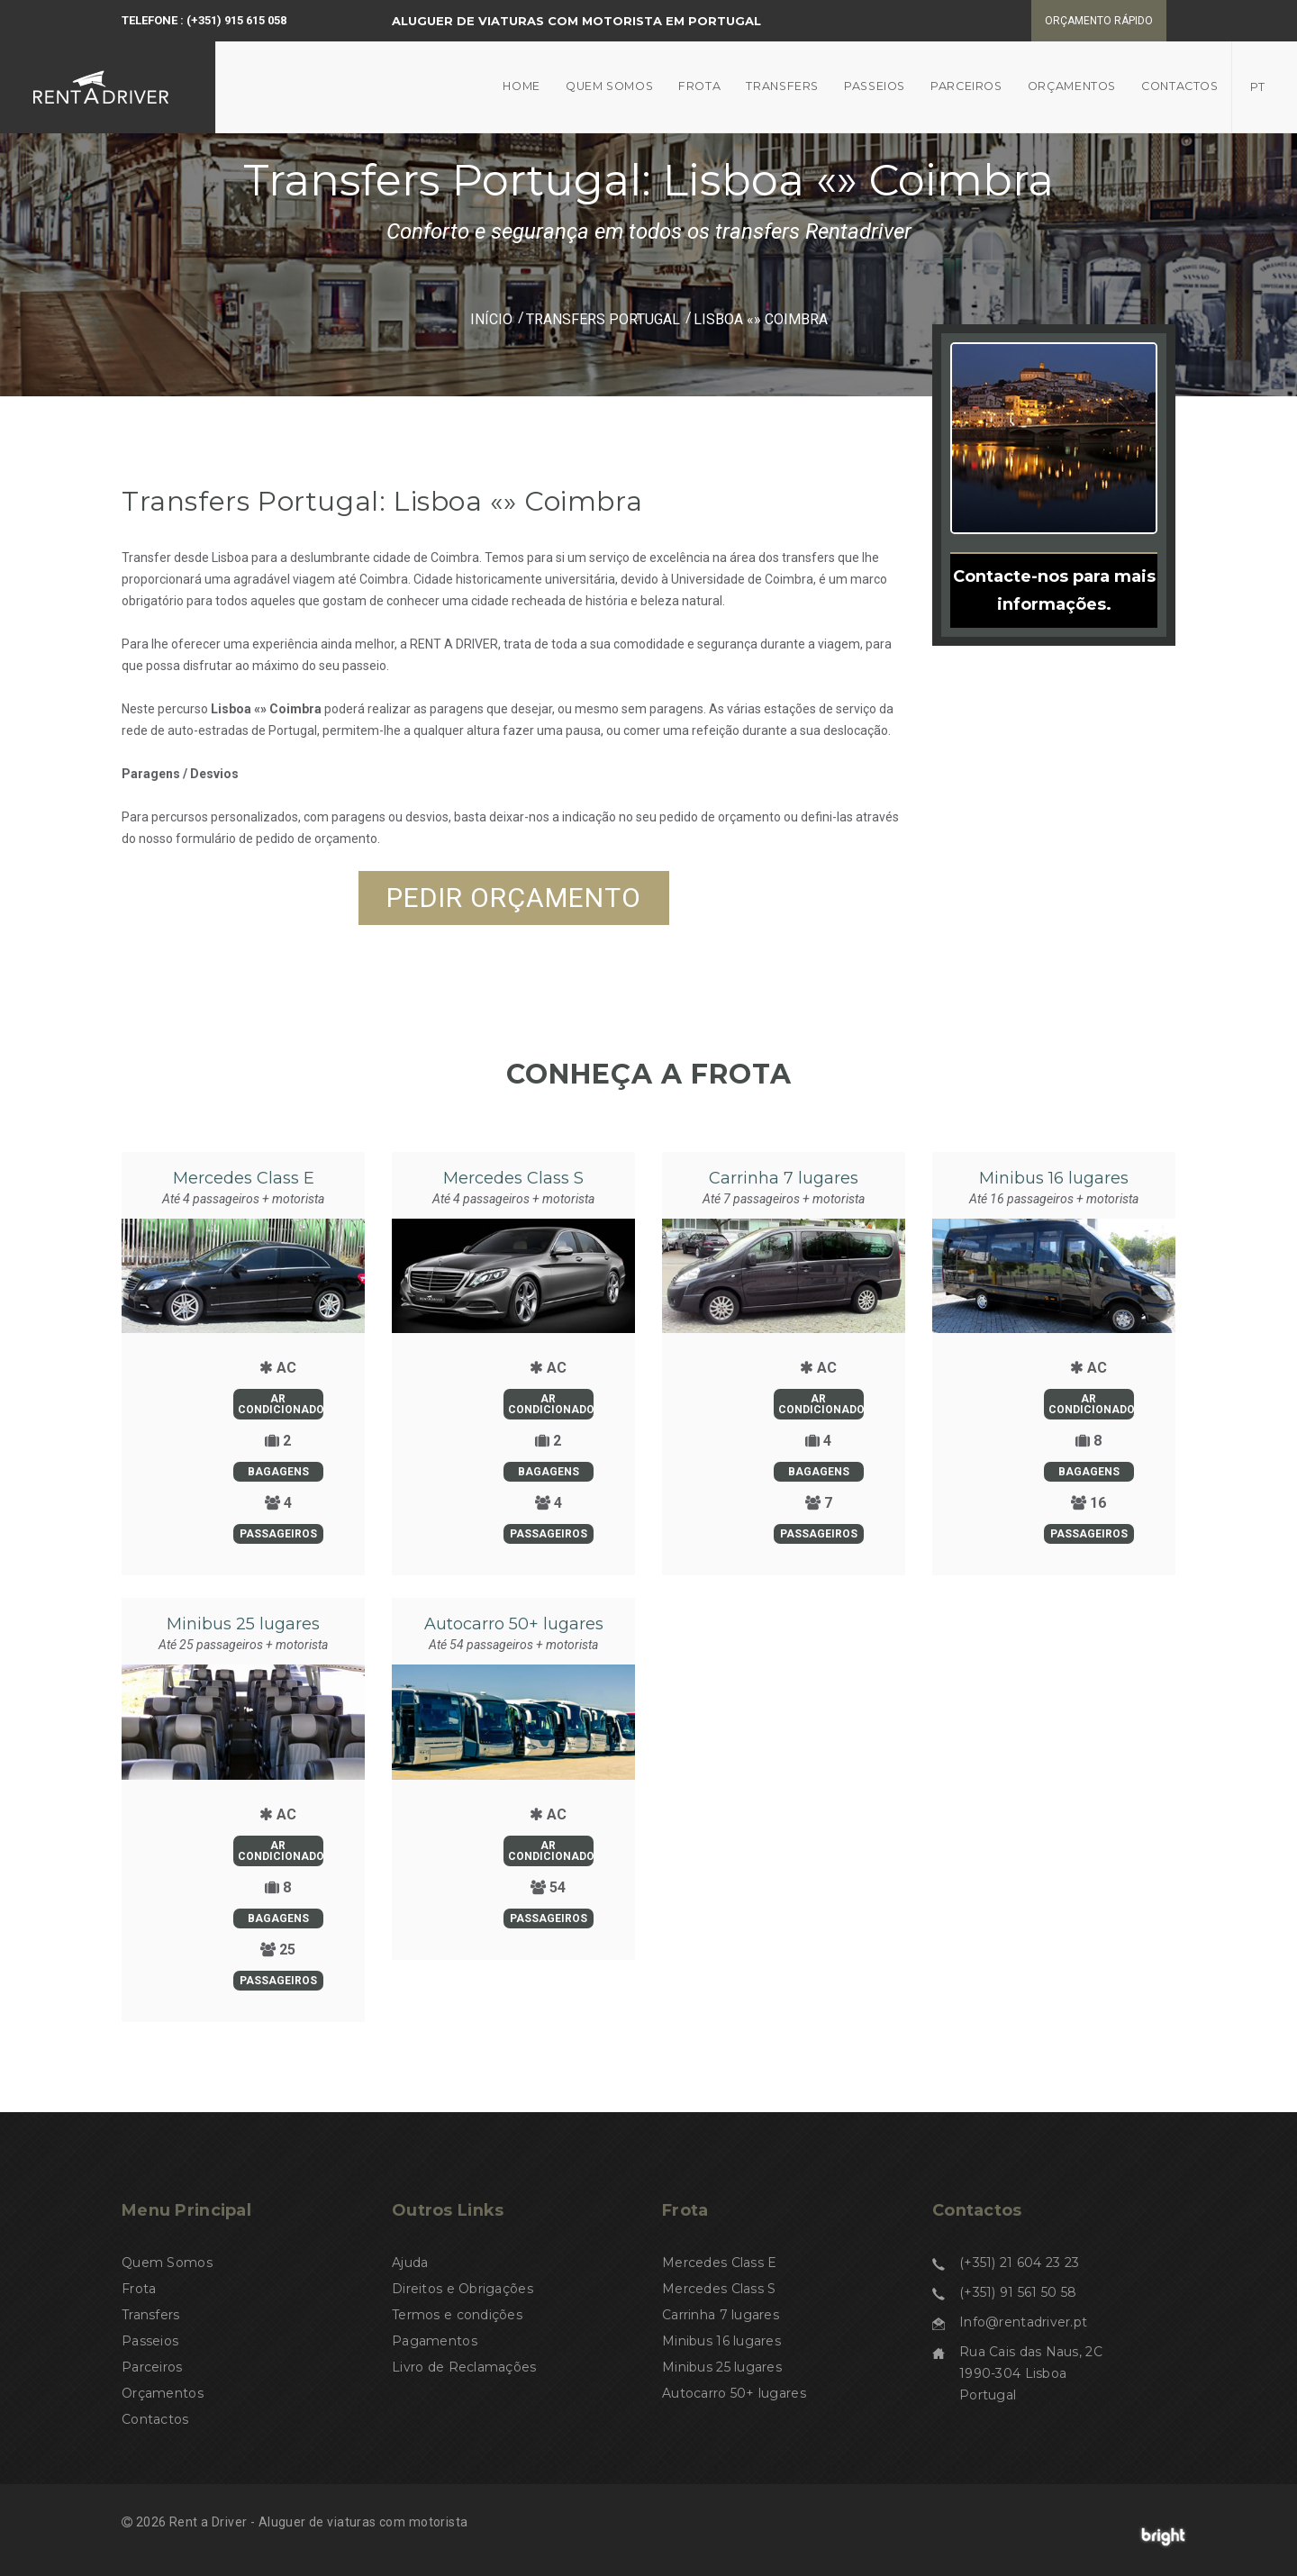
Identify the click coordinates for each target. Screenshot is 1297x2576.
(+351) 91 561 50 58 (1017, 2292)
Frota (699, 86)
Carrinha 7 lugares (783, 1178)
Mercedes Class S (513, 1178)
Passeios (874, 86)
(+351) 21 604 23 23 (1019, 2262)
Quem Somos (167, 2262)
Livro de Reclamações (464, 2367)
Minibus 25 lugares (243, 1624)
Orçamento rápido (1099, 20)
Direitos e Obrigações (462, 2289)
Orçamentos (1072, 86)
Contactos (1180, 86)
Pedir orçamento (513, 897)
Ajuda (410, 2262)
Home (521, 86)
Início (491, 319)
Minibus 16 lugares (1054, 1178)
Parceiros (966, 86)
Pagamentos (434, 2341)
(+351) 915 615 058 (236, 20)
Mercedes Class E (243, 1178)
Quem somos (609, 86)
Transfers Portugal (603, 319)
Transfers (782, 86)
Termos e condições (457, 2315)
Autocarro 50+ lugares (513, 1624)
